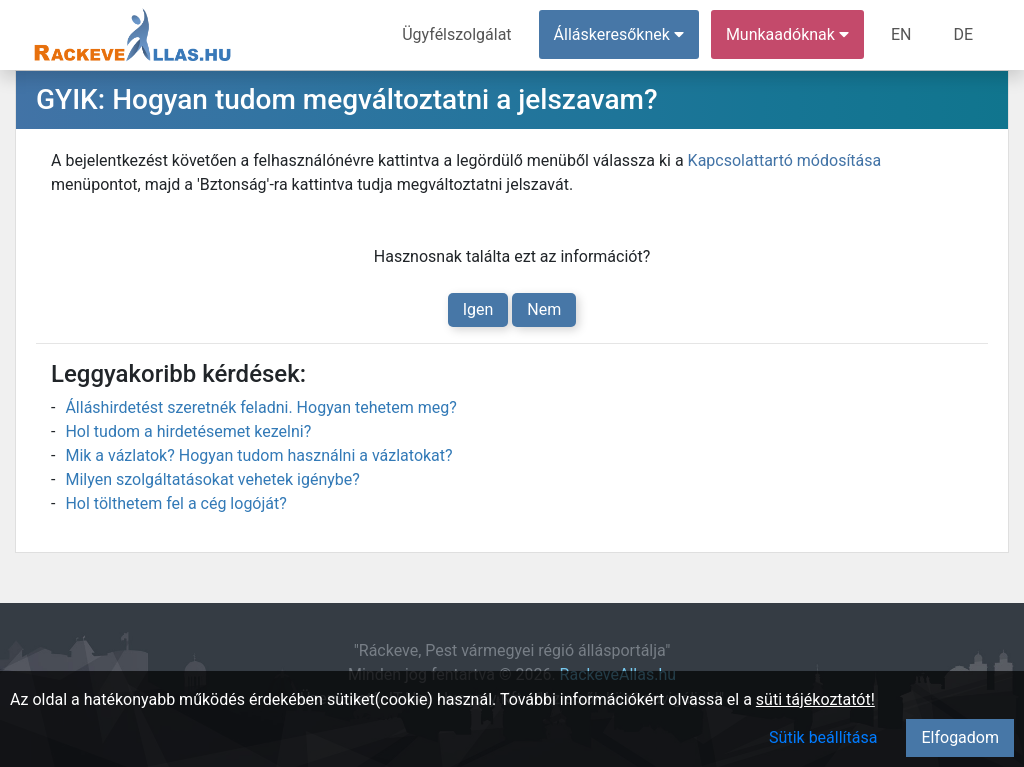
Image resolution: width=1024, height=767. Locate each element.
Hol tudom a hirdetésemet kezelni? (188, 431)
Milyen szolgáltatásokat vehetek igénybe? (212, 479)
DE (963, 34)
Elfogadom (960, 737)
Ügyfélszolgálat (456, 34)
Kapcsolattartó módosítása (785, 160)
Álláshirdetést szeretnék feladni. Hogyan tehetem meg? (260, 407)
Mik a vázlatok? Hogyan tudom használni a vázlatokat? (258, 455)
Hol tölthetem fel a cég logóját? (175, 503)
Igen (478, 309)
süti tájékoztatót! (815, 699)
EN (901, 34)
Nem (544, 309)
